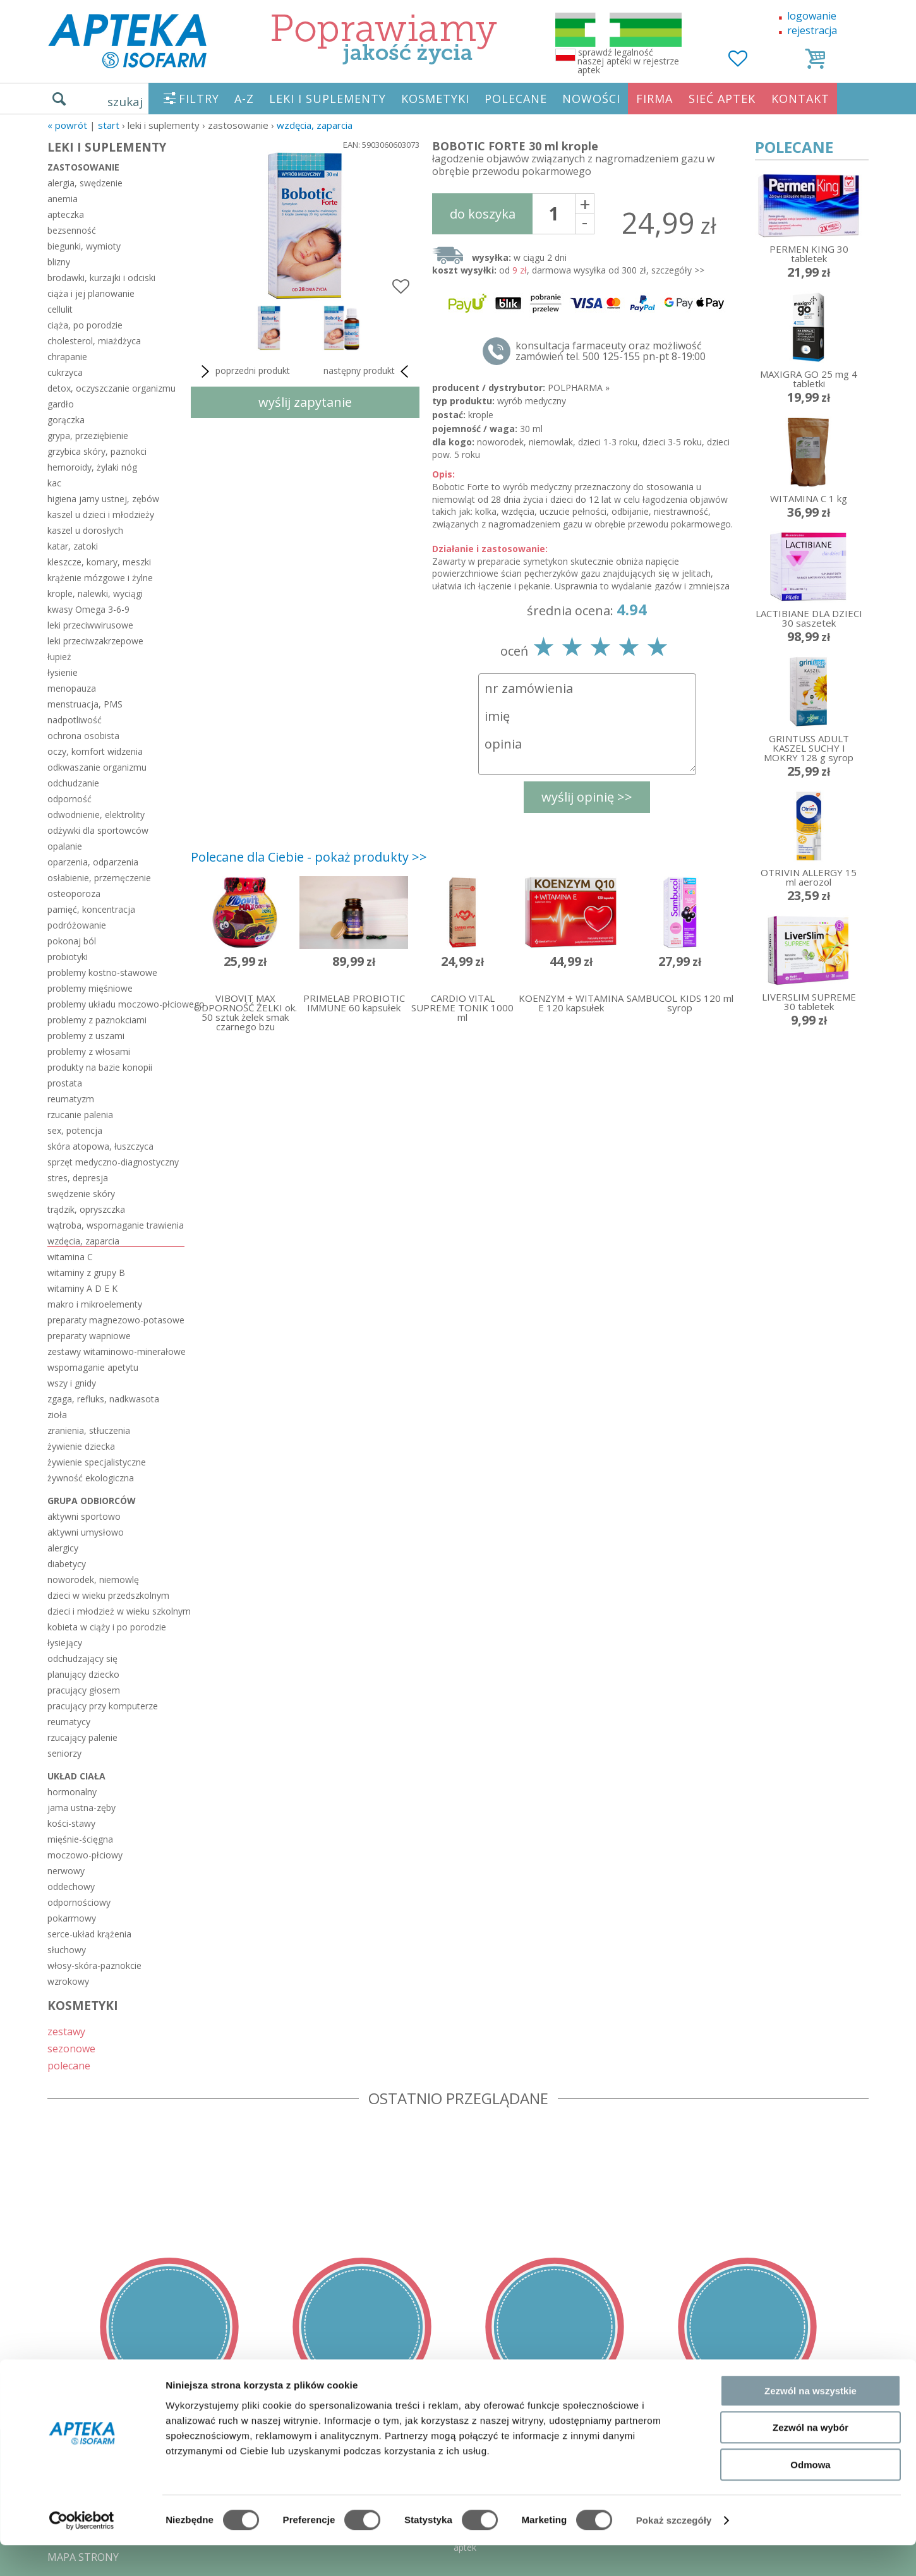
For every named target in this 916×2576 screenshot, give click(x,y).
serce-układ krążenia (89, 1934)
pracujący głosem (83, 1690)
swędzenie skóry (81, 1194)
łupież (59, 657)
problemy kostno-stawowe (102, 972)
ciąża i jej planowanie (91, 293)
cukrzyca (65, 372)
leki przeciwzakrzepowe (95, 641)
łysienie (62, 672)
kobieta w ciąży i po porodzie (106, 1627)
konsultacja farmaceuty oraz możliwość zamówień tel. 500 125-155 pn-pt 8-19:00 (610, 351)
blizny (58, 262)
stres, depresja (77, 1178)
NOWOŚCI (591, 98)
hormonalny (72, 1792)
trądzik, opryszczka (86, 1209)
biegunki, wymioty (84, 246)
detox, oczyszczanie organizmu (111, 388)
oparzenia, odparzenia (92, 862)
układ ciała (76, 1776)
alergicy (62, 1548)
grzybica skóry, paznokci (97, 451)
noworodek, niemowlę (93, 1580)
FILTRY (199, 98)
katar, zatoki (72, 546)
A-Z (244, 98)
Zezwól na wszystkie (810, 2421)
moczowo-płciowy (85, 1855)
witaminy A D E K (82, 1288)
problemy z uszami (85, 1036)
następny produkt (368, 371)
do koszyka (482, 213)
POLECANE (516, 98)
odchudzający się (82, 1658)
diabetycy (66, 1564)
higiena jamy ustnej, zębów (103, 499)
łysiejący (64, 1643)
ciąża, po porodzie (85, 325)
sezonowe (71, 2048)
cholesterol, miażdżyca (94, 341)
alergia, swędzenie (85, 183)
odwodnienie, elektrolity (96, 815)
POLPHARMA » (579, 388)
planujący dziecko (83, 1674)
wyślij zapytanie (305, 402)
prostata (64, 1083)
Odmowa (810, 2495)
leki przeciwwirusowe (90, 625)
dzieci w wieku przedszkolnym (108, 1595)
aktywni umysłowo (85, 1532)
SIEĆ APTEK (722, 98)
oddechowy (71, 1887)
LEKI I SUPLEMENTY (327, 98)
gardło (60, 404)
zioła (57, 1415)
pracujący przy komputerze (102, 1706)
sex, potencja (74, 1130)
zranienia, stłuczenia (88, 1430)
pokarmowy (71, 1918)
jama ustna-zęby (81, 1808)
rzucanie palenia (80, 1115)
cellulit (60, 309)
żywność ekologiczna (90, 1478)
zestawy (66, 2031)
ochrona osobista (83, 736)
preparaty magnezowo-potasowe (115, 1320)
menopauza (71, 688)
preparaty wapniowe (89, 1336)
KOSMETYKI (435, 98)
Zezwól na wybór (810, 2458)
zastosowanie (83, 167)
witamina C (70, 1257)
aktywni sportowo (84, 1516)
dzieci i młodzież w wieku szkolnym (115, 1611)
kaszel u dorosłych (85, 530)
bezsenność (71, 230)
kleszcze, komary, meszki (99, 562)
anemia (62, 199)
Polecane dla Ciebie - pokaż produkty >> (309, 856)
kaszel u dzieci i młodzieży (100, 515)
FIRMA (654, 98)
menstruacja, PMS (85, 704)
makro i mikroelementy (94, 1304)
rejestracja (812, 30)
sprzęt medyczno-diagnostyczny (113, 1162)
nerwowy (66, 1871)
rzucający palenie (82, 1737)
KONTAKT (800, 98)
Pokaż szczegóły (674, 2551)
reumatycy (68, 1722)
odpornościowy (79, 1902)
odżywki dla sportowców (97, 830)
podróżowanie (76, 925)
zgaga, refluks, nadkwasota (103, 1399)
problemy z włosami (88, 1051)
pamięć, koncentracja (91, 909)
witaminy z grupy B (86, 1273)
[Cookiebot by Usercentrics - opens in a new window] (82, 2551)
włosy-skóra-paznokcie (94, 1965)
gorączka (66, 420)
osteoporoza (73, 894)
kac (54, 483)
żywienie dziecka (81, 1446)
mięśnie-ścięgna (80, 1839)
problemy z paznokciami (97, 1020)
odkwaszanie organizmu (97, 767)
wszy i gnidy (71, 1383)
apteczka (65, 214)
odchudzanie (73, 783)
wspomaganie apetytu (92, 1367)
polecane (68, 2065)
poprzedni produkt (243, 371)
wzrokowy (68, 1981)
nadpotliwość (74, 720)
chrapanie (67, 357)
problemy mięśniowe (90, 988)
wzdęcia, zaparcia (315, 125)
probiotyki (67, 957)
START (108, 125)
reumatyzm (70, 1099)
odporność (69, 799)
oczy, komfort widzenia (95, 751)
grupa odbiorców (91, 1501)
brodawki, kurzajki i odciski (101, 278)
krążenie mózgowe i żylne (100, 578)
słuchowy (66, 1950)
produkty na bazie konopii (99, 1067)
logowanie (811, 16)
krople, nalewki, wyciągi (95, 593)
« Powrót (67, 125)
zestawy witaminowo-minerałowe (115, 1351)
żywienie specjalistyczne (96, 1462)
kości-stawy (71, 1823)
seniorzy (64, 1753)
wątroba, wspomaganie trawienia (115, 1225)
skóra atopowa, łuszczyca (100, 1146)
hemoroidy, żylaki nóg (92, 467)
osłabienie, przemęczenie (99, 878)
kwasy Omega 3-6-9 (88, 609)
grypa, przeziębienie (87, 436)
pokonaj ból (71, 941)
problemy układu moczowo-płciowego (115, 1004)
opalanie (64, 846)
